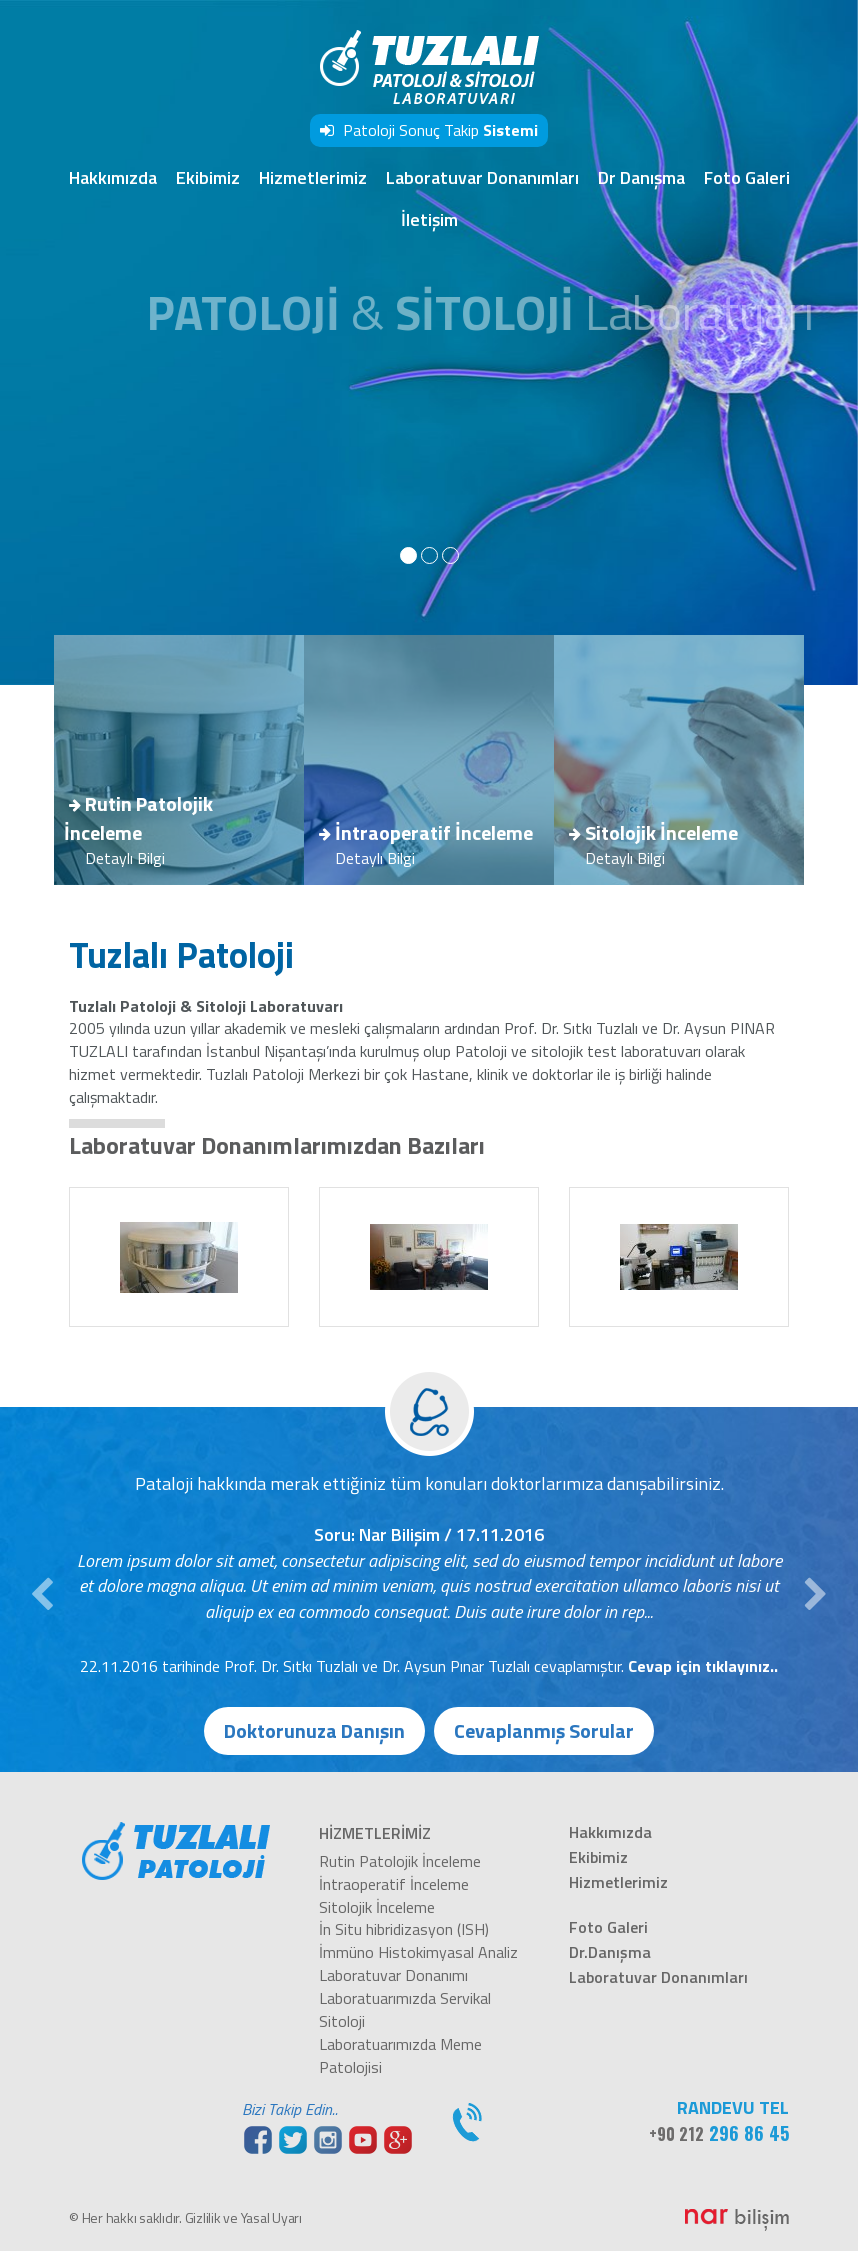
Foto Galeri (747, 177)
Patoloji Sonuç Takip (429, 130)
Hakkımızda (113, 177)
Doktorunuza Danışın (314, 1730)
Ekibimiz (208, 177)
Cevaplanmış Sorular (544, 1730)
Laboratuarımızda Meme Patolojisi (400, 2055)
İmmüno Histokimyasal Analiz (418, 1952)
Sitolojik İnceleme (377, 1907)
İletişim (429, 219)
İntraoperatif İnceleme (394, 1884)
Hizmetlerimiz (313, 177)
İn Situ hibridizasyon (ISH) (404, 1929)
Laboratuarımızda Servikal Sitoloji (405, 2009)
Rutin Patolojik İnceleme (400, 1861)
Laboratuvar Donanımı (393, 1975)
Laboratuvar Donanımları (482, 177)
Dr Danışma (641, 177)
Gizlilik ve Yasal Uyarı (243, 2217)
